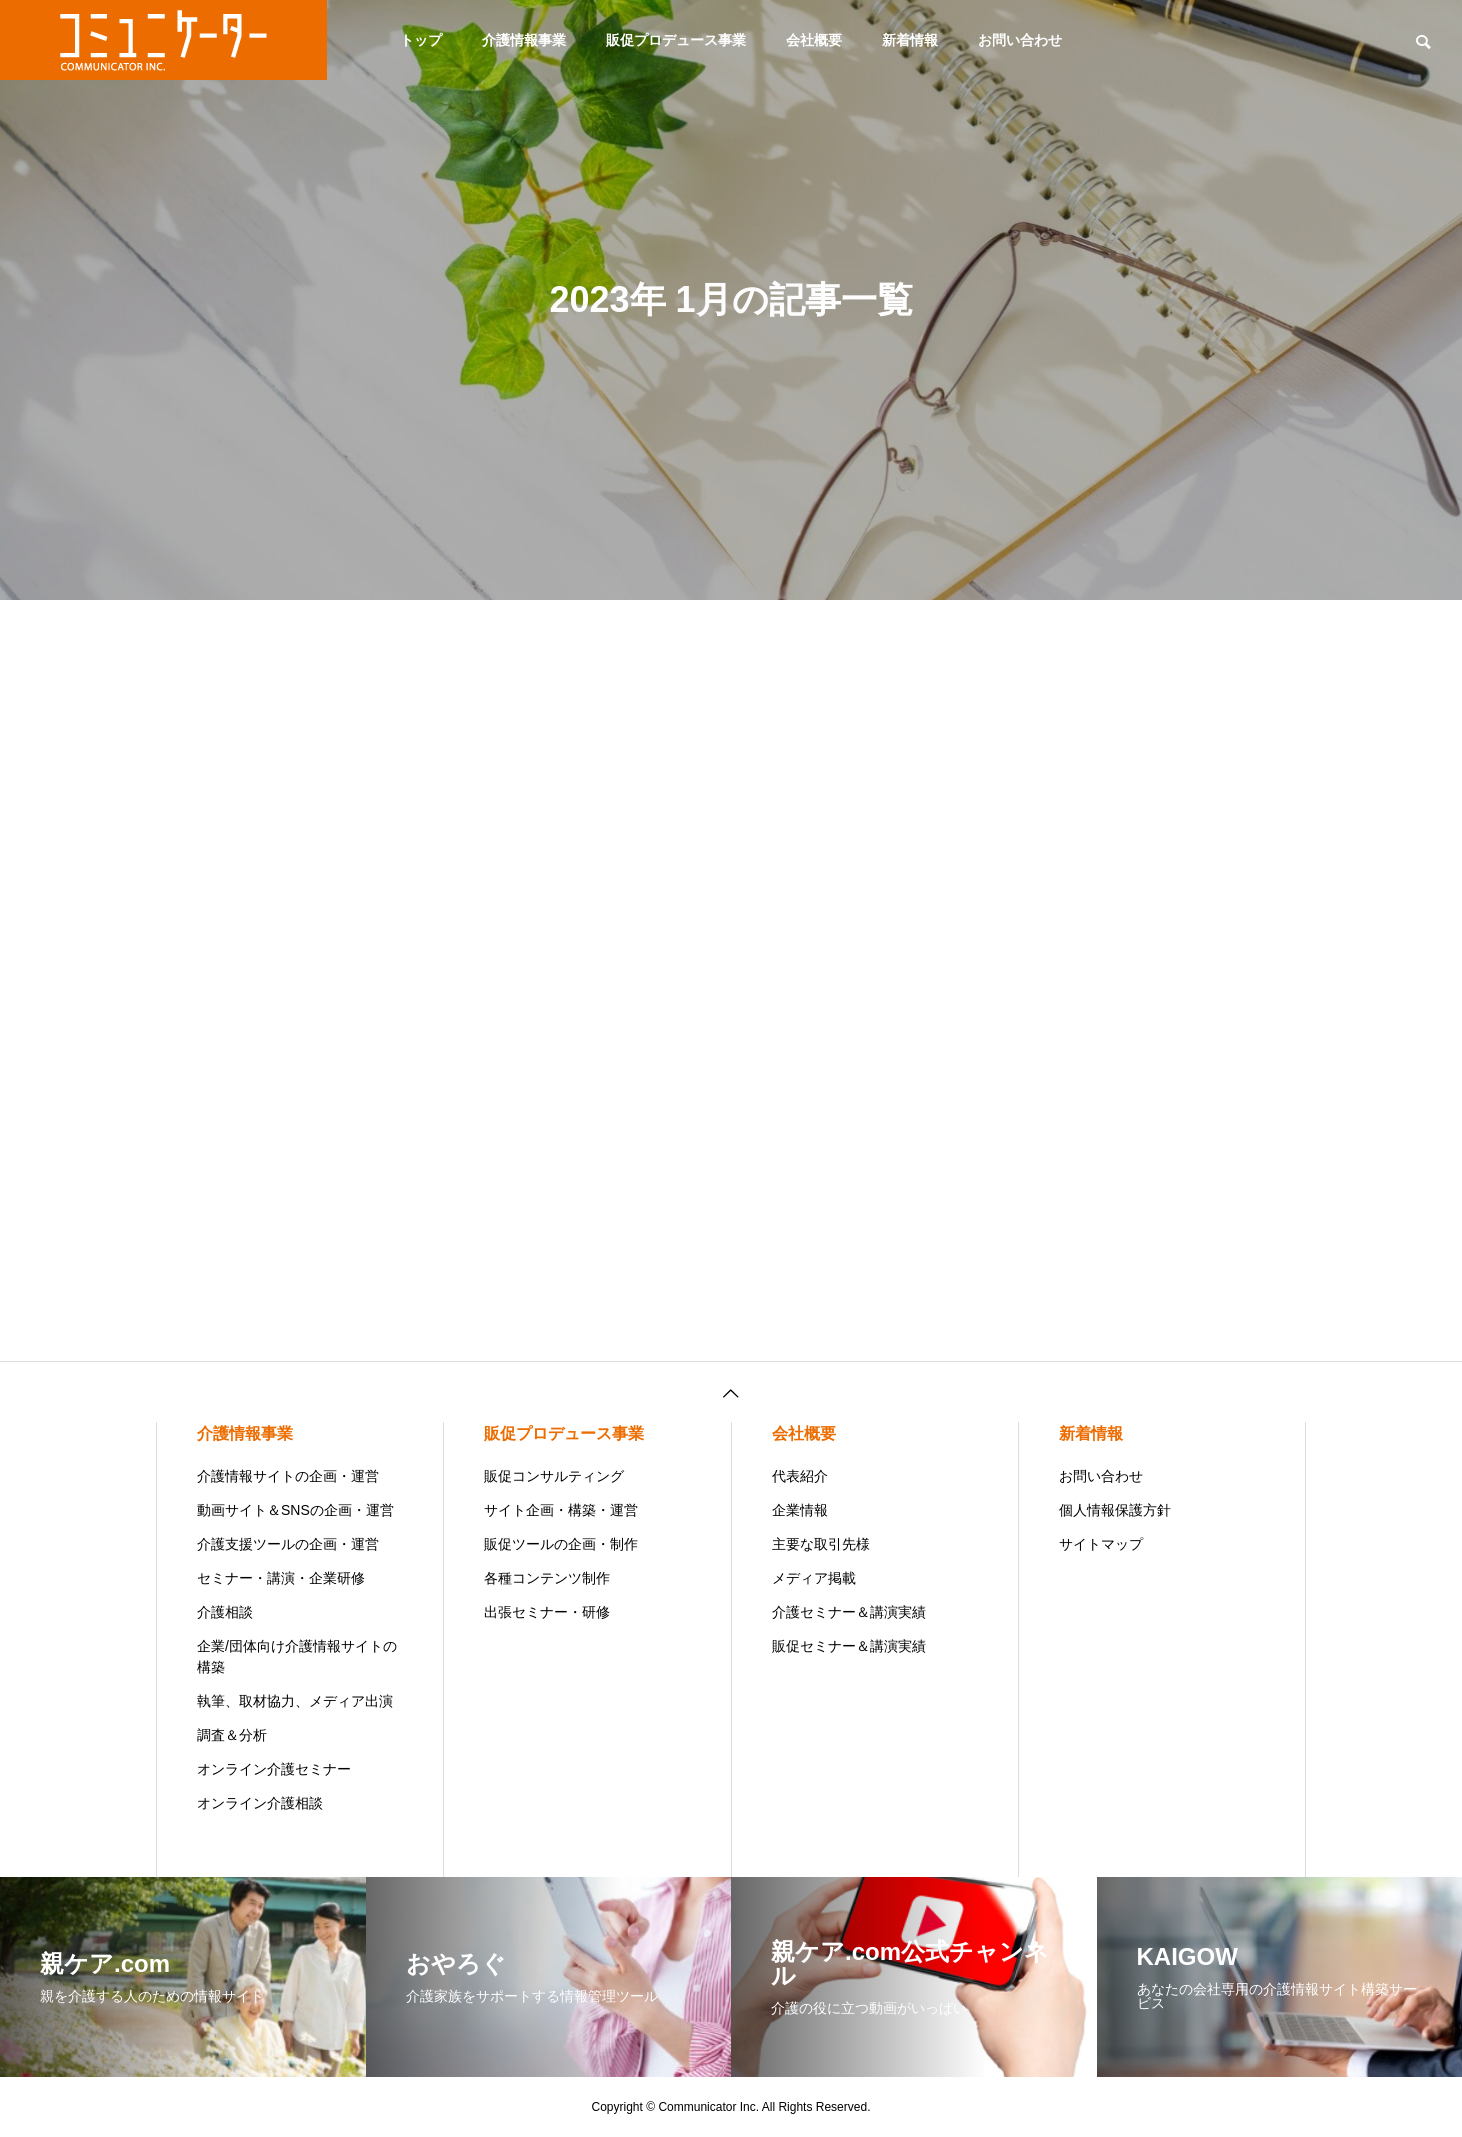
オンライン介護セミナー (274, 1769)
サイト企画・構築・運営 (561, 1510)
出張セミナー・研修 (547, 1612)
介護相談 (225, 1612)
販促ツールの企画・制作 (561, 1544)
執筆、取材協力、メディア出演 (295, 1701)
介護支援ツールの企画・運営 (288, 1544)
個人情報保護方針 (1115, 1510)
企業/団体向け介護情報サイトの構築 (297, 1656)
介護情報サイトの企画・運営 (288, 1476)
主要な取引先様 (821, 1544)
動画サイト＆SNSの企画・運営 (295, 1510)
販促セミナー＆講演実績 (849, 1646)
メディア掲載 (814, 1578)
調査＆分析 (232, 1735)
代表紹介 (800, 1476)
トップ (421, 40)
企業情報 (800, 1510)
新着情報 (910, 40)
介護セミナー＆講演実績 (849, 1612)
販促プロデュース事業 (676, 40)
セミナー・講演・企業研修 (281, 1578)
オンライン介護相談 (260, 1803)
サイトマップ (1101, 1544)
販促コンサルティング (554, 1476)
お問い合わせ (1020, 40)
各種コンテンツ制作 (547, 1578)
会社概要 (814, 40)
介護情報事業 (524, 40)
